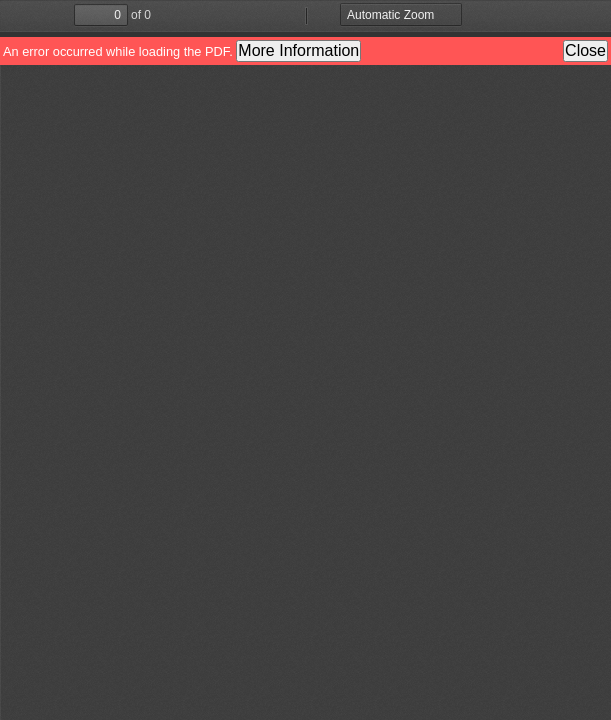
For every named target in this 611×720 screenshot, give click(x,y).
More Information (298, 50)
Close (585, 50)
